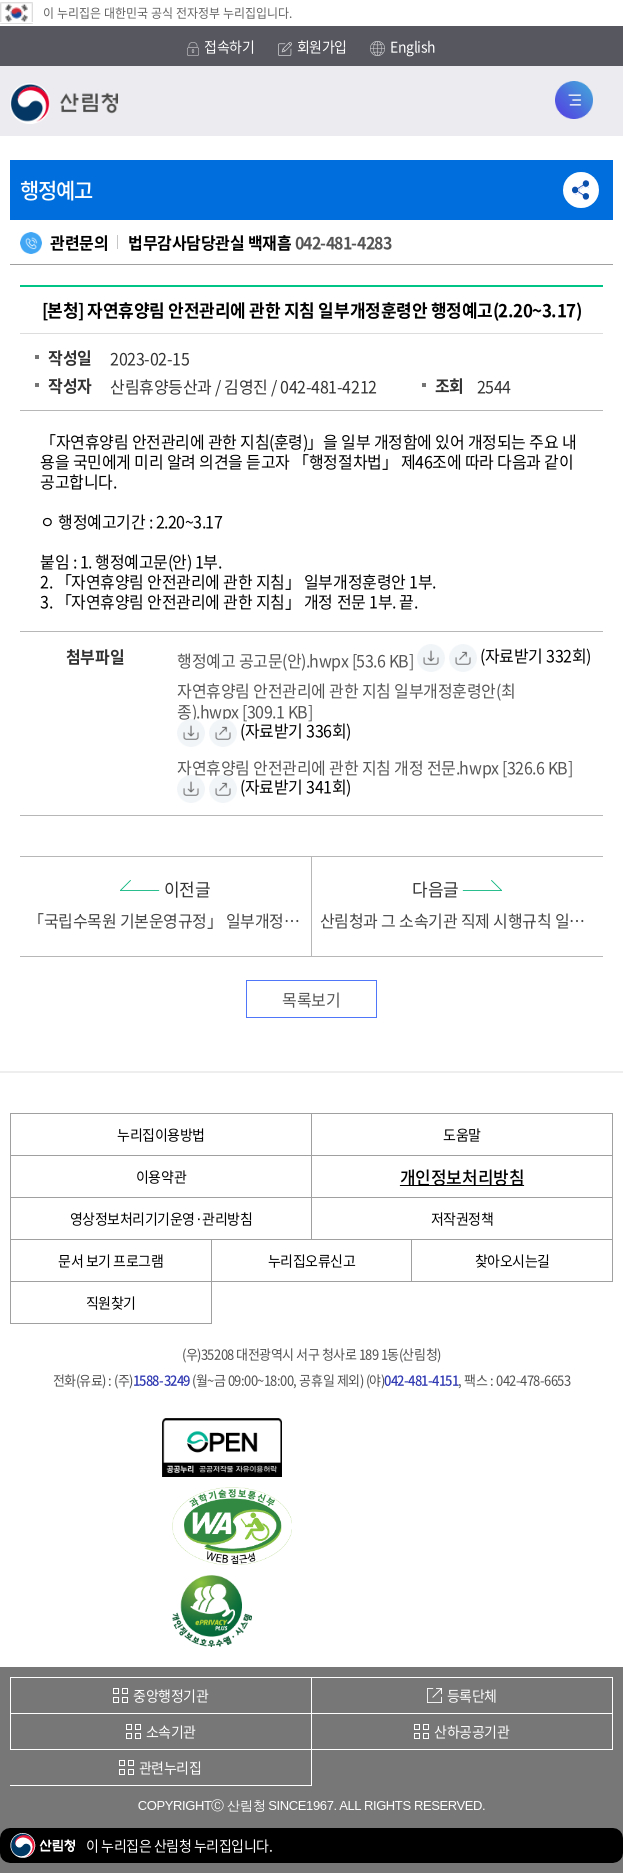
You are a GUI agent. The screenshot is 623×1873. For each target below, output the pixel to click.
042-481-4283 (343, 242)
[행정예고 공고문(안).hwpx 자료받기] (295, 657)
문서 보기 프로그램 (110, 1260)
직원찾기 (111, 1302)
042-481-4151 (421, 1379)
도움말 (462, 1134)
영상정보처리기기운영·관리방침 (161, 1218)
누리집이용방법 (161, 1134)
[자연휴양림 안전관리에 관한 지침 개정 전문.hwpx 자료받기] (374, 764)
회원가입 (312, 46)
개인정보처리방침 (462, 1176)
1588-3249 (161, 1379)
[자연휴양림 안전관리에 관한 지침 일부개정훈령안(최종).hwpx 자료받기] (386, 698)
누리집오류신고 (312, 1260)
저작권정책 (462, 1218)
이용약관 (161, 1176)
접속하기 (220, 46)
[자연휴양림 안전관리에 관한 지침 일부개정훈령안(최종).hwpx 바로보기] (223, 733)
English (403, 47)
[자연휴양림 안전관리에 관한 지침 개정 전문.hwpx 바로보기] (223, 789)
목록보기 (311, 999)
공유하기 (581, 190)
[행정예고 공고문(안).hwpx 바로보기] (463, 658)
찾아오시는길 (512, 1260)
